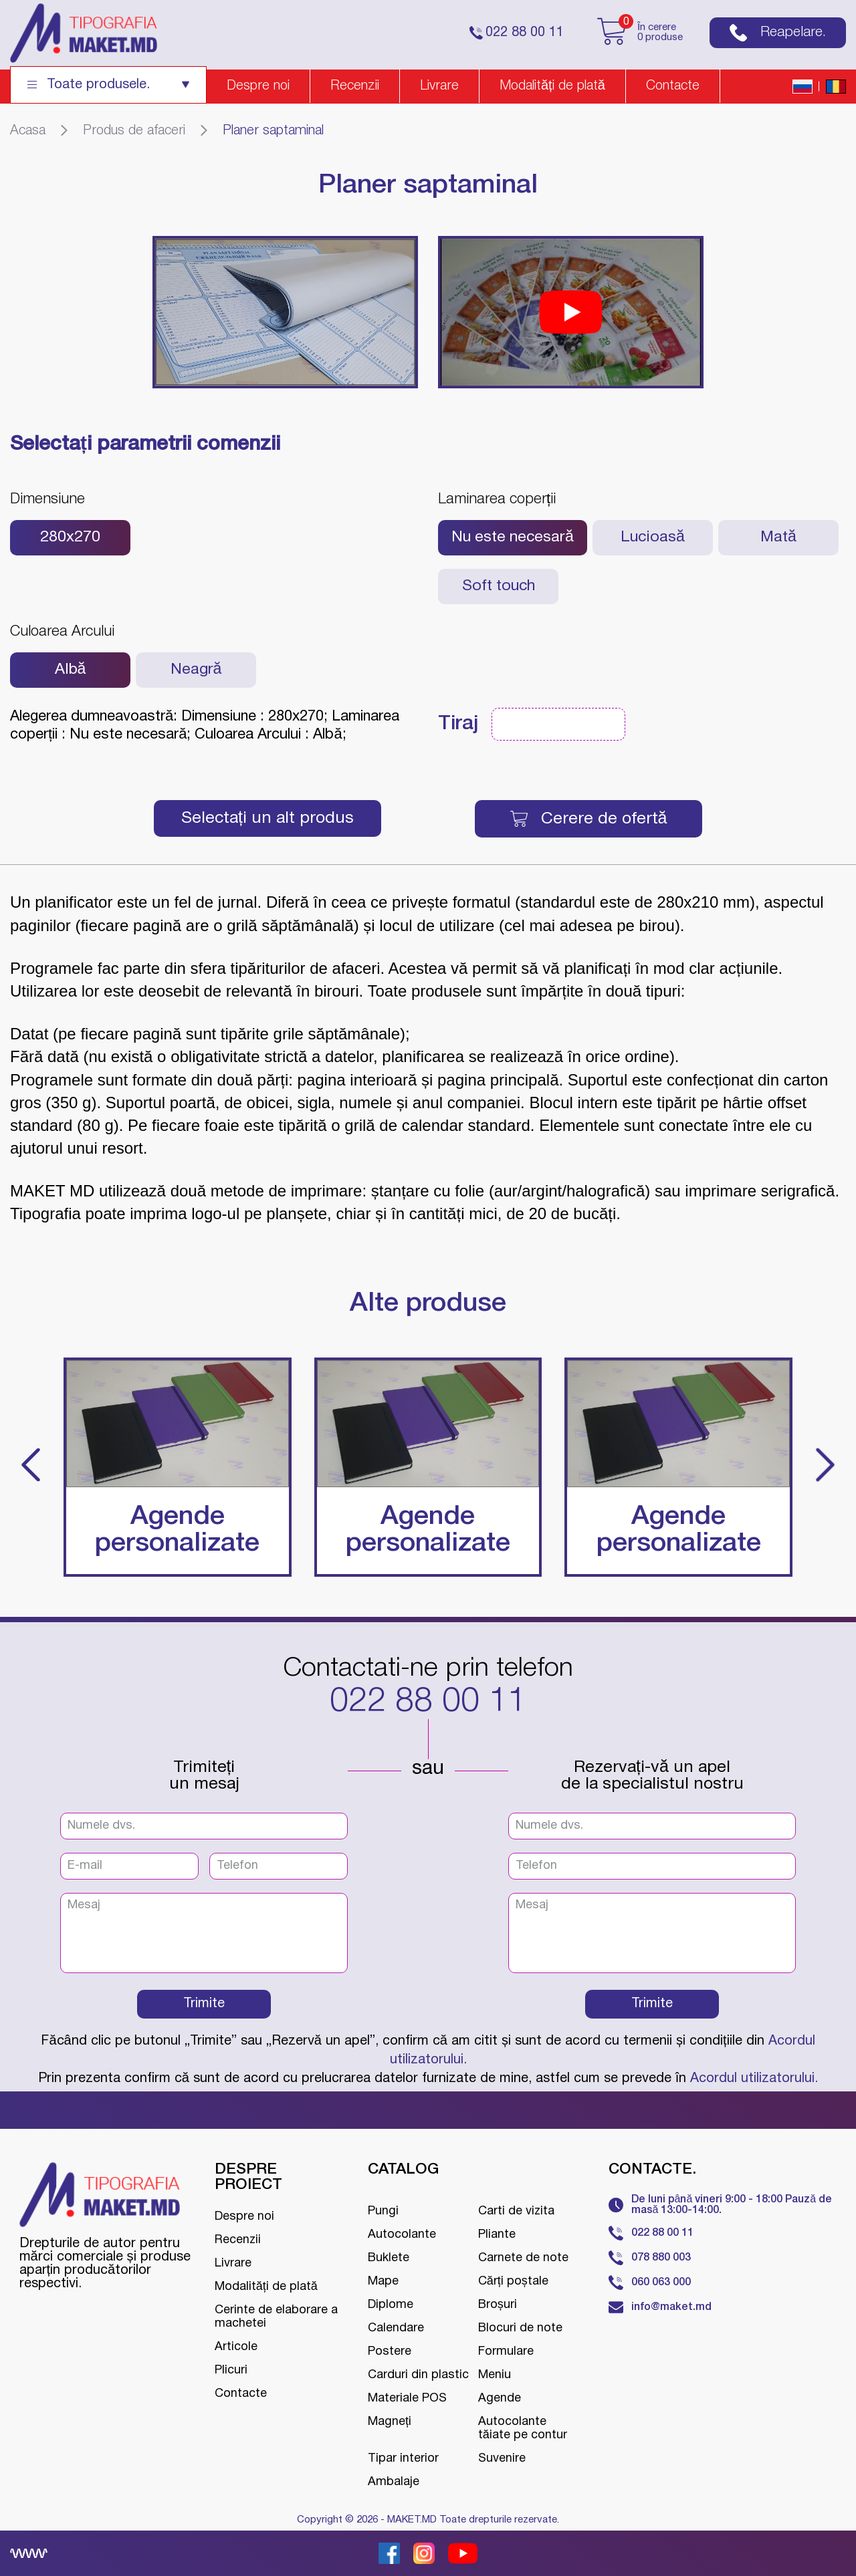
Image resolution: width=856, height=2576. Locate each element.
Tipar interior (403, 2458)
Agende (499, 2398)
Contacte (673, 86)
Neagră (196, 670)
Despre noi (258, 86)
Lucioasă (653, 538)
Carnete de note (523, 2258)
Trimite (204, 2004)
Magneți (389, 2422)
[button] (30, 1467)
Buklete (388, 2258)
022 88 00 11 (428, 1702)
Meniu (494, 2375)
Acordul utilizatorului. (754, 2079)
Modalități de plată (552, 86)
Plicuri (231, 2370)
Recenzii (354, 86)
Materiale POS (407, 2398)
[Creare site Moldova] (28, 2553)
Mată (778, 538)
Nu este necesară (512, 538)
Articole (236, 2347)
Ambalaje (393, 2482)
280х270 (70, 538)
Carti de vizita (516, 2211)
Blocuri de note (520, 2328)
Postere (389, 2351)
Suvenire (502, 2458)
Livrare (439, 86)
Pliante (497, 2234)
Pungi (383, 2211)
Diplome (390, 2305)
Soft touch (498, 586)
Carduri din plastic (418, 2375)
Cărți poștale (513, 2281)
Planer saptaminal (273, 131)
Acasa (27, 131)
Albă (70, 670)
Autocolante (402, 2234)
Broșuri (497, 2305)
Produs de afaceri (134, 131)
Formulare (506, 2351)
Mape (383, 2281)
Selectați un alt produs (267, 818)
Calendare (396, 2328)
